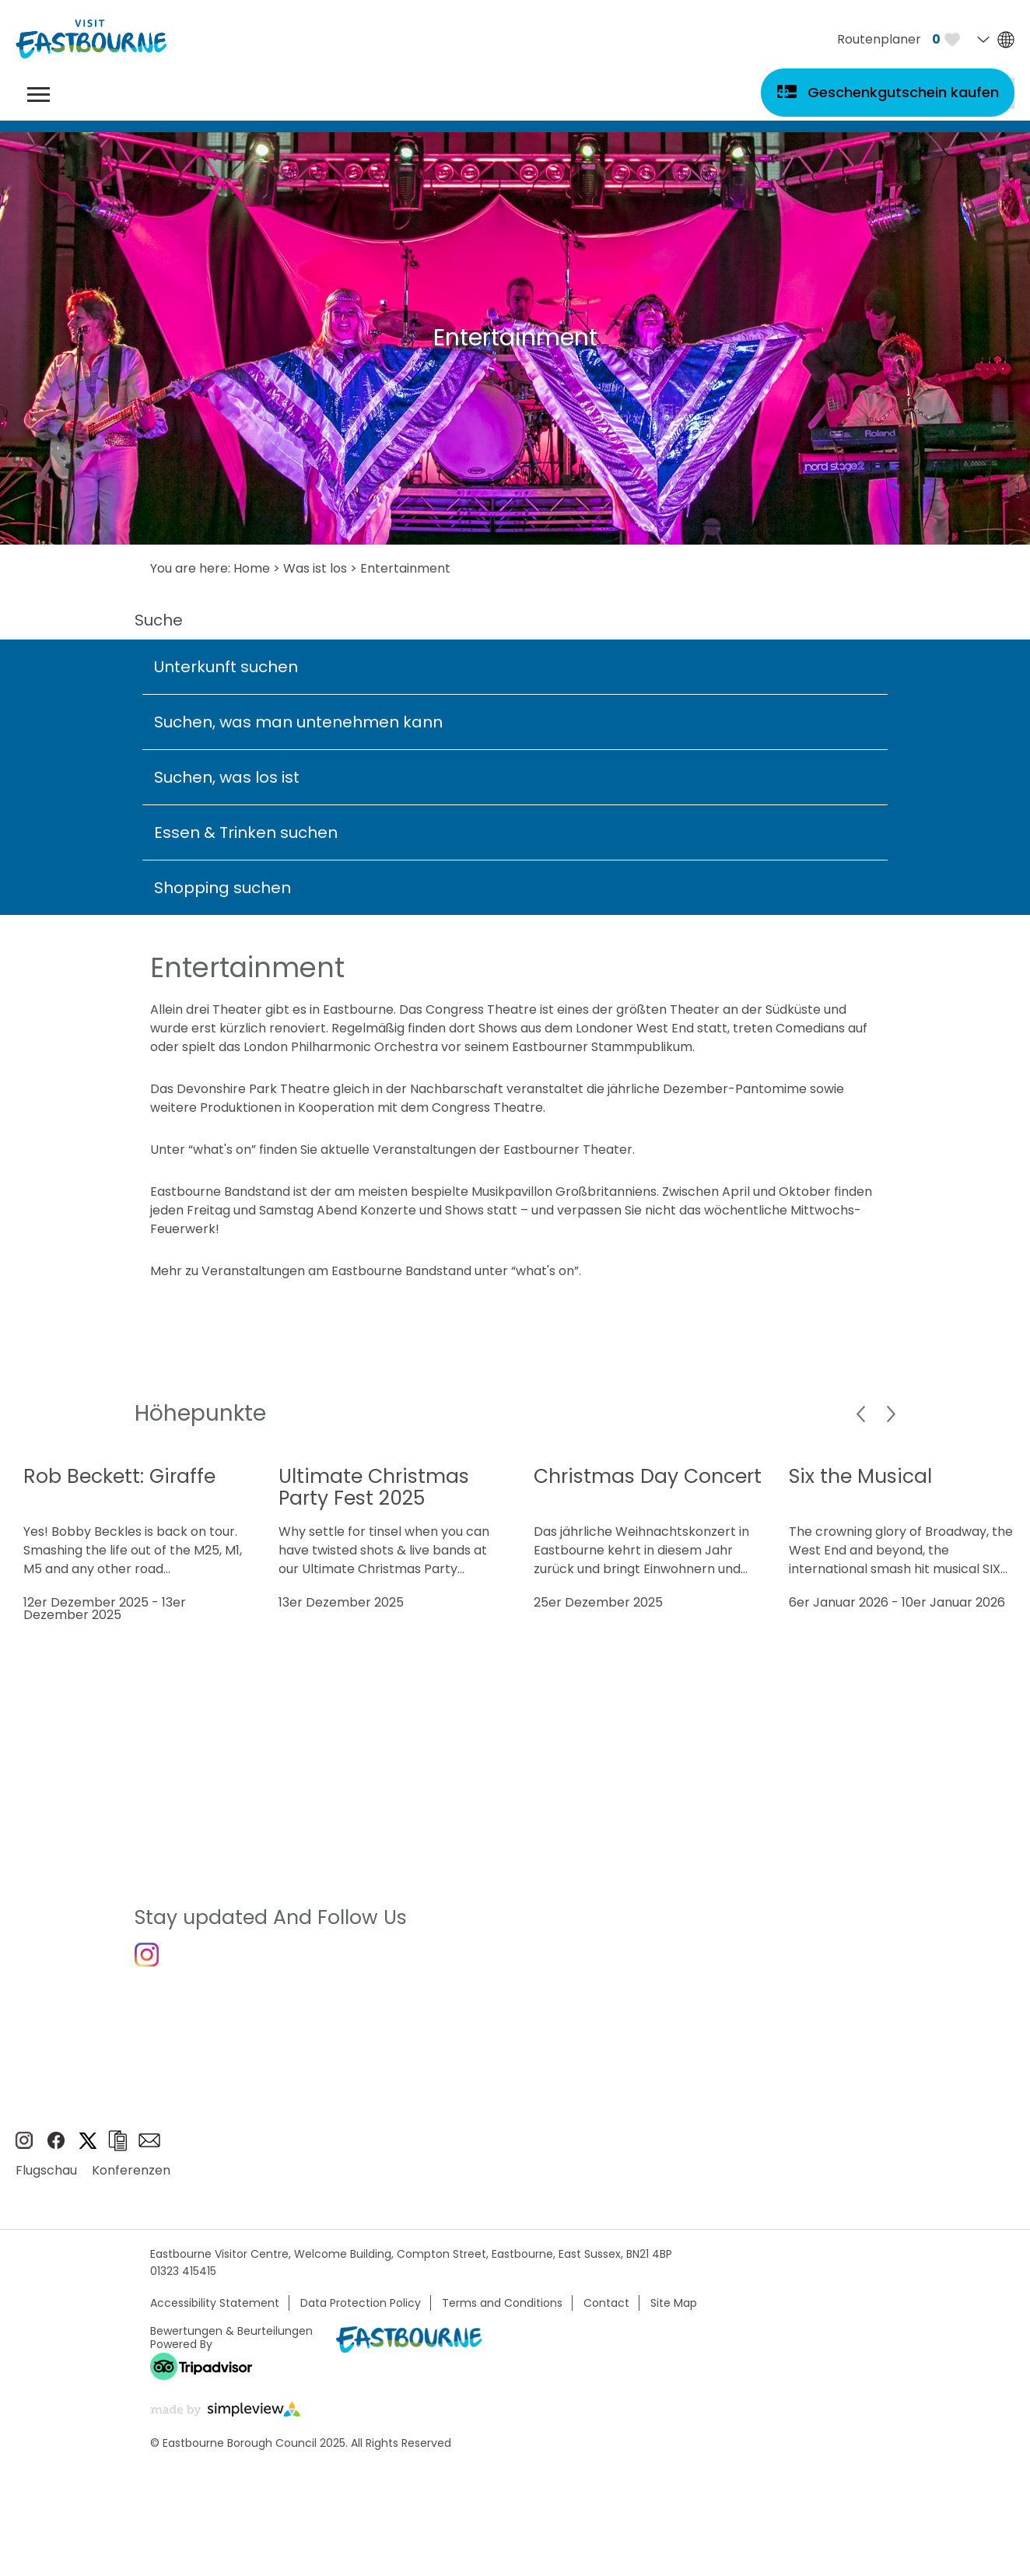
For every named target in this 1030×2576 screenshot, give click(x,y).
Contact (606, 2311)
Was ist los (315, 568)
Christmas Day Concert (648, 1476)
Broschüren (117, 2149)
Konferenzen (131, 2179)
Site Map (673, 2311)
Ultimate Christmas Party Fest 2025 (374, 1487)
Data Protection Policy (360, 2311)
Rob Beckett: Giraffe (119, 1476)
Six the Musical (860, 1476)
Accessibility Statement (214, 2311)
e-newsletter (149, 2149)
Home (251, 568)
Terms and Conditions (502, 2311)
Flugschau (46, 2179)
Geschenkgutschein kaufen (903, 92)
